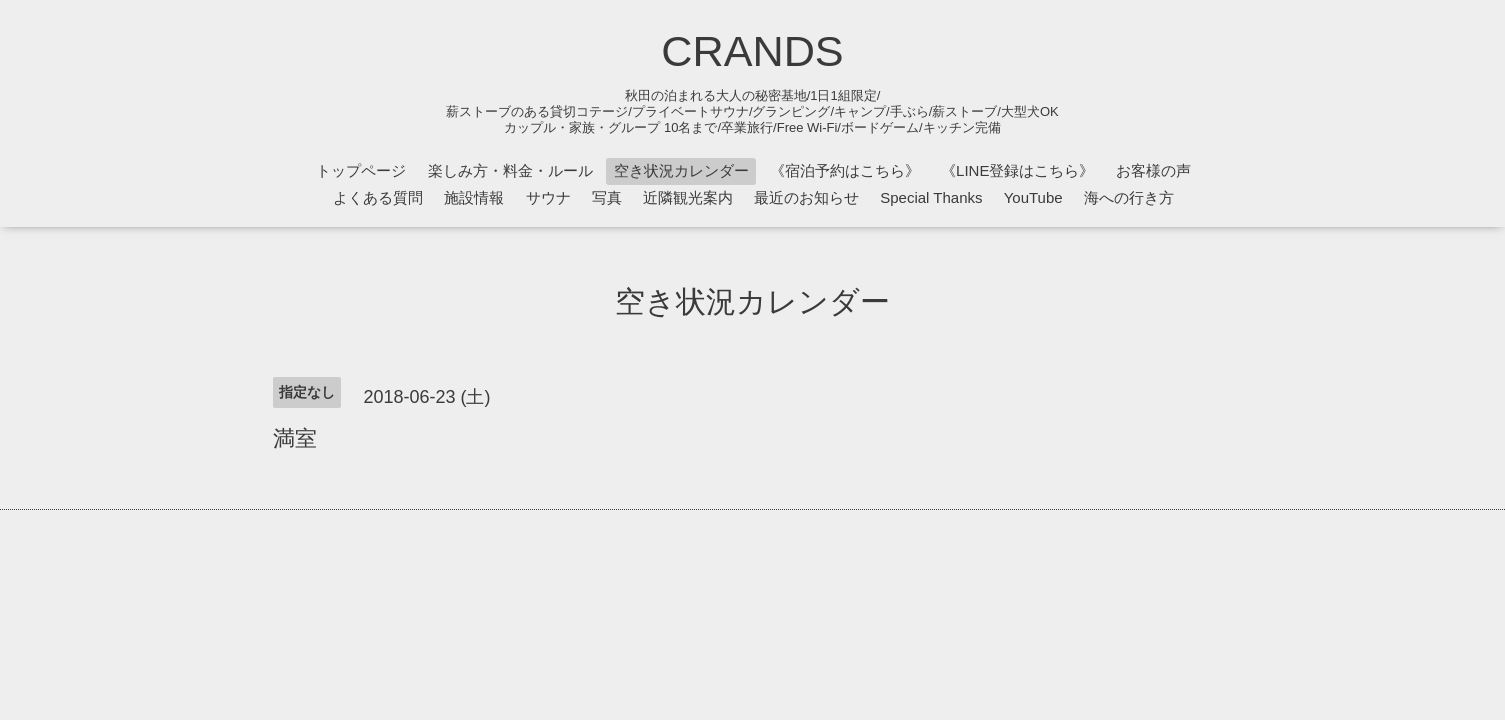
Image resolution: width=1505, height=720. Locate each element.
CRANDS (752, 51)
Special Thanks (931, 197)
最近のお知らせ (806, 197)
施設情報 (474, 197)
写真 (607, 197)
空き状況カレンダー (681, 170)
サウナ (548, 197)
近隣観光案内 (688, 197)
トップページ (361, 170)
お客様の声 (1153, 170)
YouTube (1033, 197)
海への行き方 (1129, 197)
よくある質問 (378, 197)
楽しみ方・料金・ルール (510, 170)
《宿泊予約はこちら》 (845, 170)
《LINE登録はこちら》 (1017, 170)
